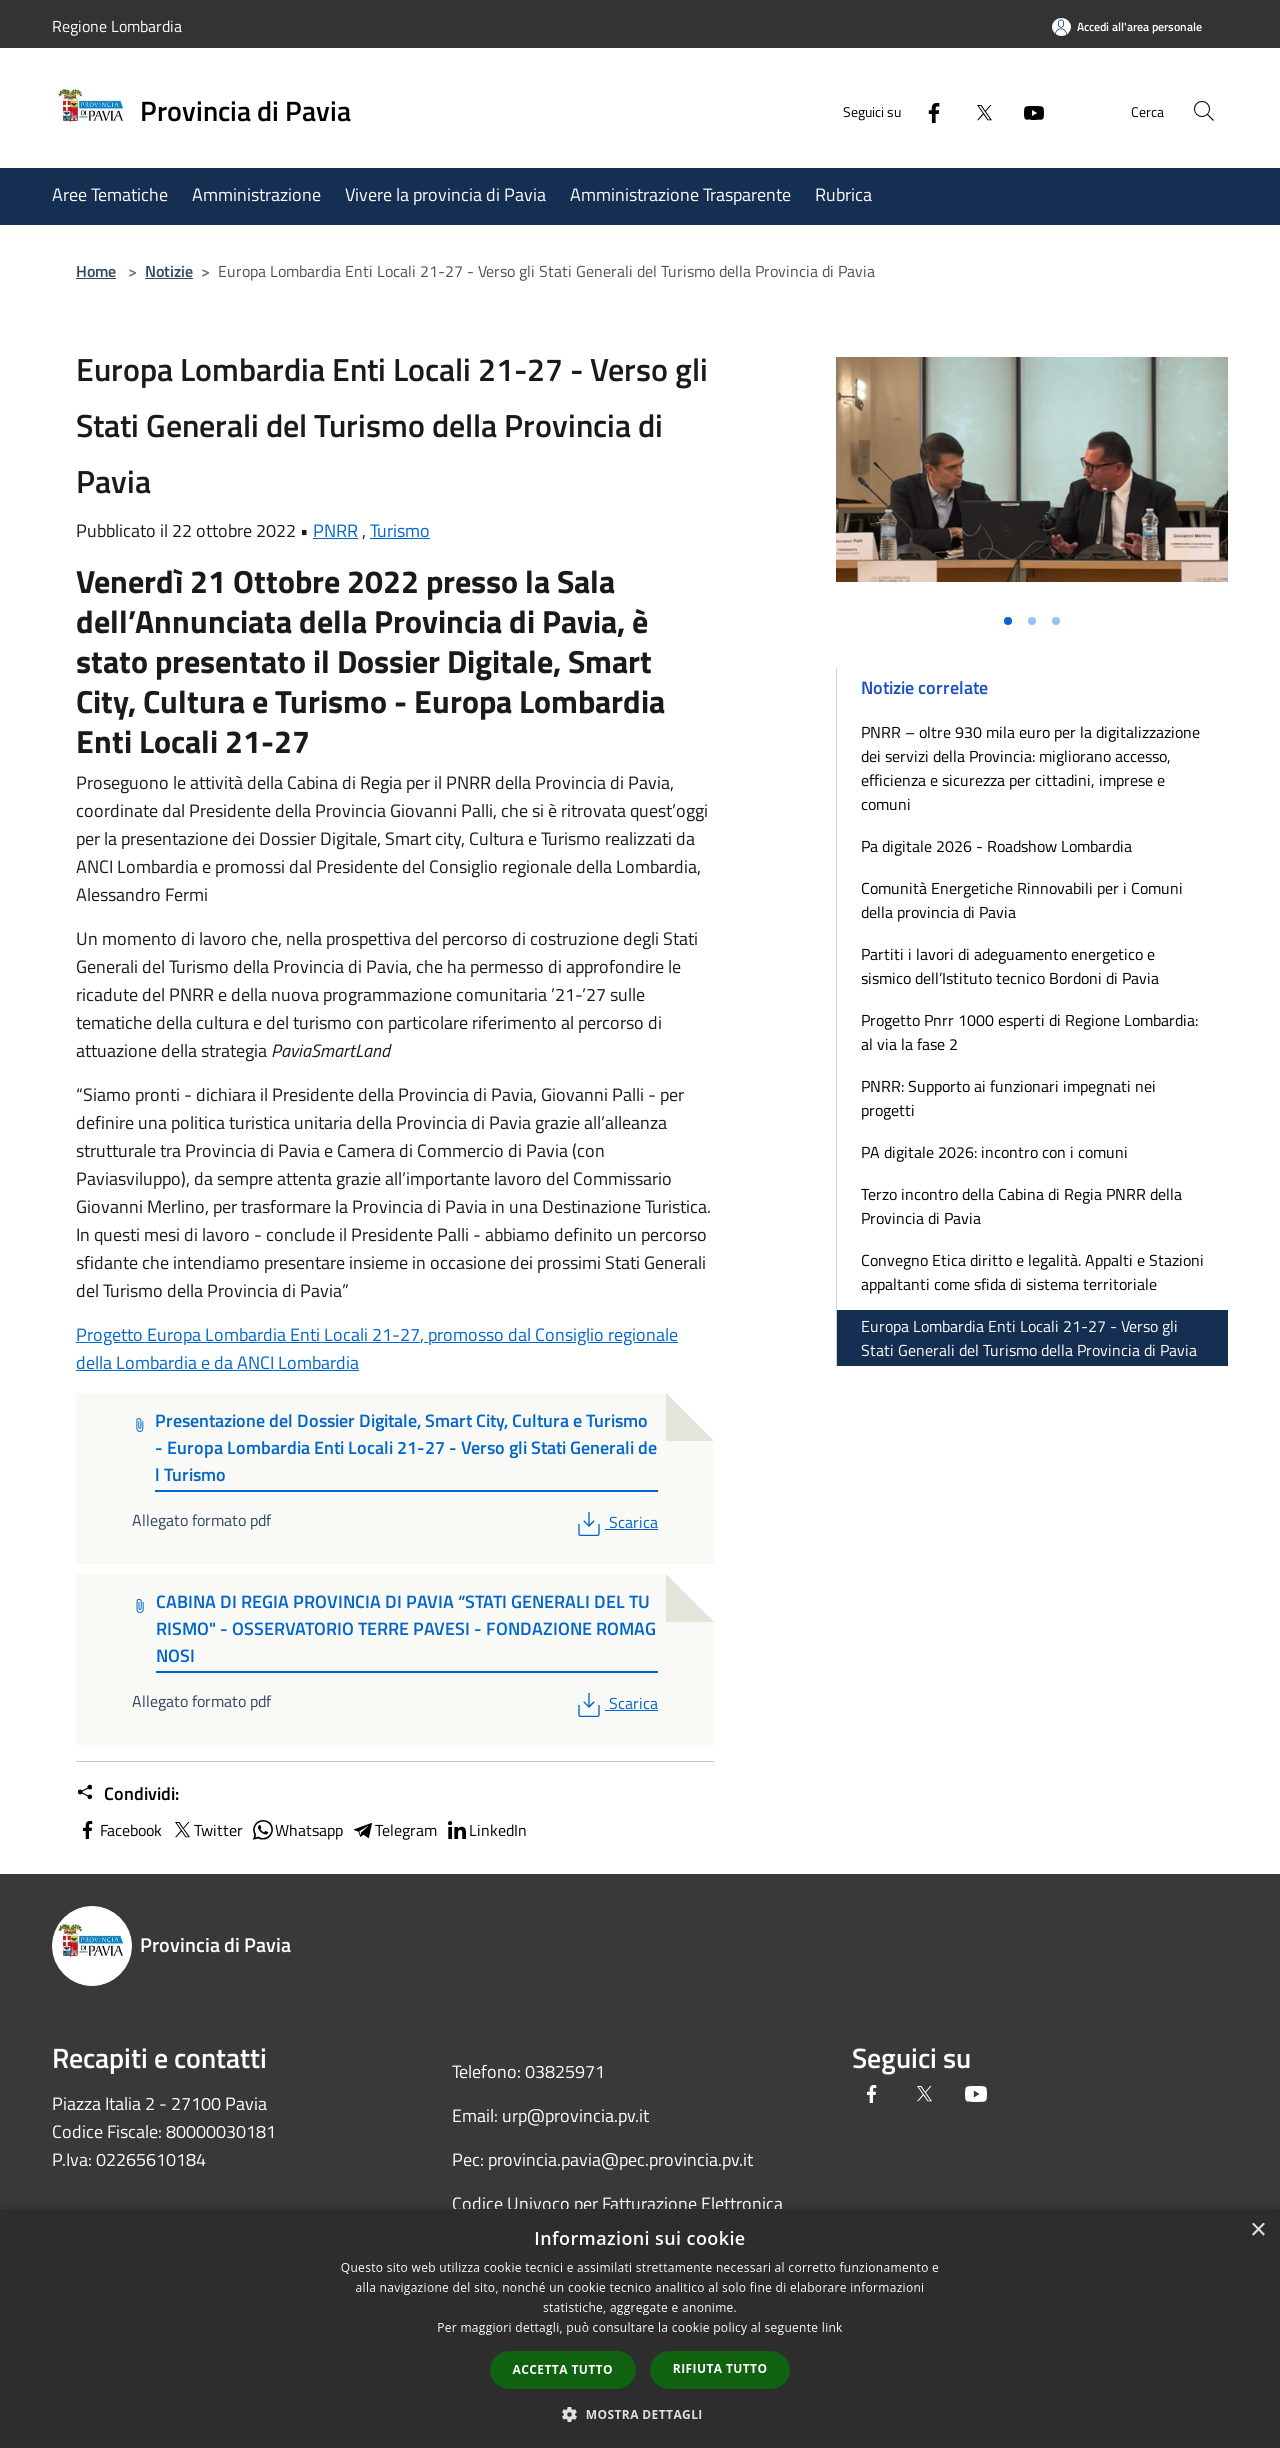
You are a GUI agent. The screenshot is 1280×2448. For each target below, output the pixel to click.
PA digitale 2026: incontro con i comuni (994, 1152)
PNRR (335, 530)
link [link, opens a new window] (832, 2327)
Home (96, 271)
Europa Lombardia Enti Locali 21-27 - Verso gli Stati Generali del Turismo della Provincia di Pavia (1029, 1338)
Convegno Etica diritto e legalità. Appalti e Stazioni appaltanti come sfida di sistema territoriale (1032, 1272)
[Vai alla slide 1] (1008, 621)
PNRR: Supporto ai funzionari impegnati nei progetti (1008, 1098)
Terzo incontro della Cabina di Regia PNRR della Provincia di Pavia (1021, 1206)
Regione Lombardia (117, 26)
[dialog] (640, 2328)
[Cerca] (1204, 111)
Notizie (169, 271)
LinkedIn (486, 1830)
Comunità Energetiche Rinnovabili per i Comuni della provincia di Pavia (1022, 900)
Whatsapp (297, 1830)
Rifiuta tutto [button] (720, 2368)
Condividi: (127, 1794)
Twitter (206, 1830)
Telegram (394, 1830)
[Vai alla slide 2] (1032, 621)
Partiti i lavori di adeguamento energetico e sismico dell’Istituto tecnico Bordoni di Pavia (1010, 966)
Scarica (615, 1522)
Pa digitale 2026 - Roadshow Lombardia (996, 846)
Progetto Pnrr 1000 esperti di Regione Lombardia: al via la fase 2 (1029, 1032)
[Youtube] (1026, 110)
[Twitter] (976, 110)
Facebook (119, 1830)
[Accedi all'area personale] (1127, 26)
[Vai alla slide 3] (1056, 621)
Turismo (400, 530)
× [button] (1257, 2230)
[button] (640, 2414)
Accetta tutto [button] (563, 2369)
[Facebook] (926, 110)
